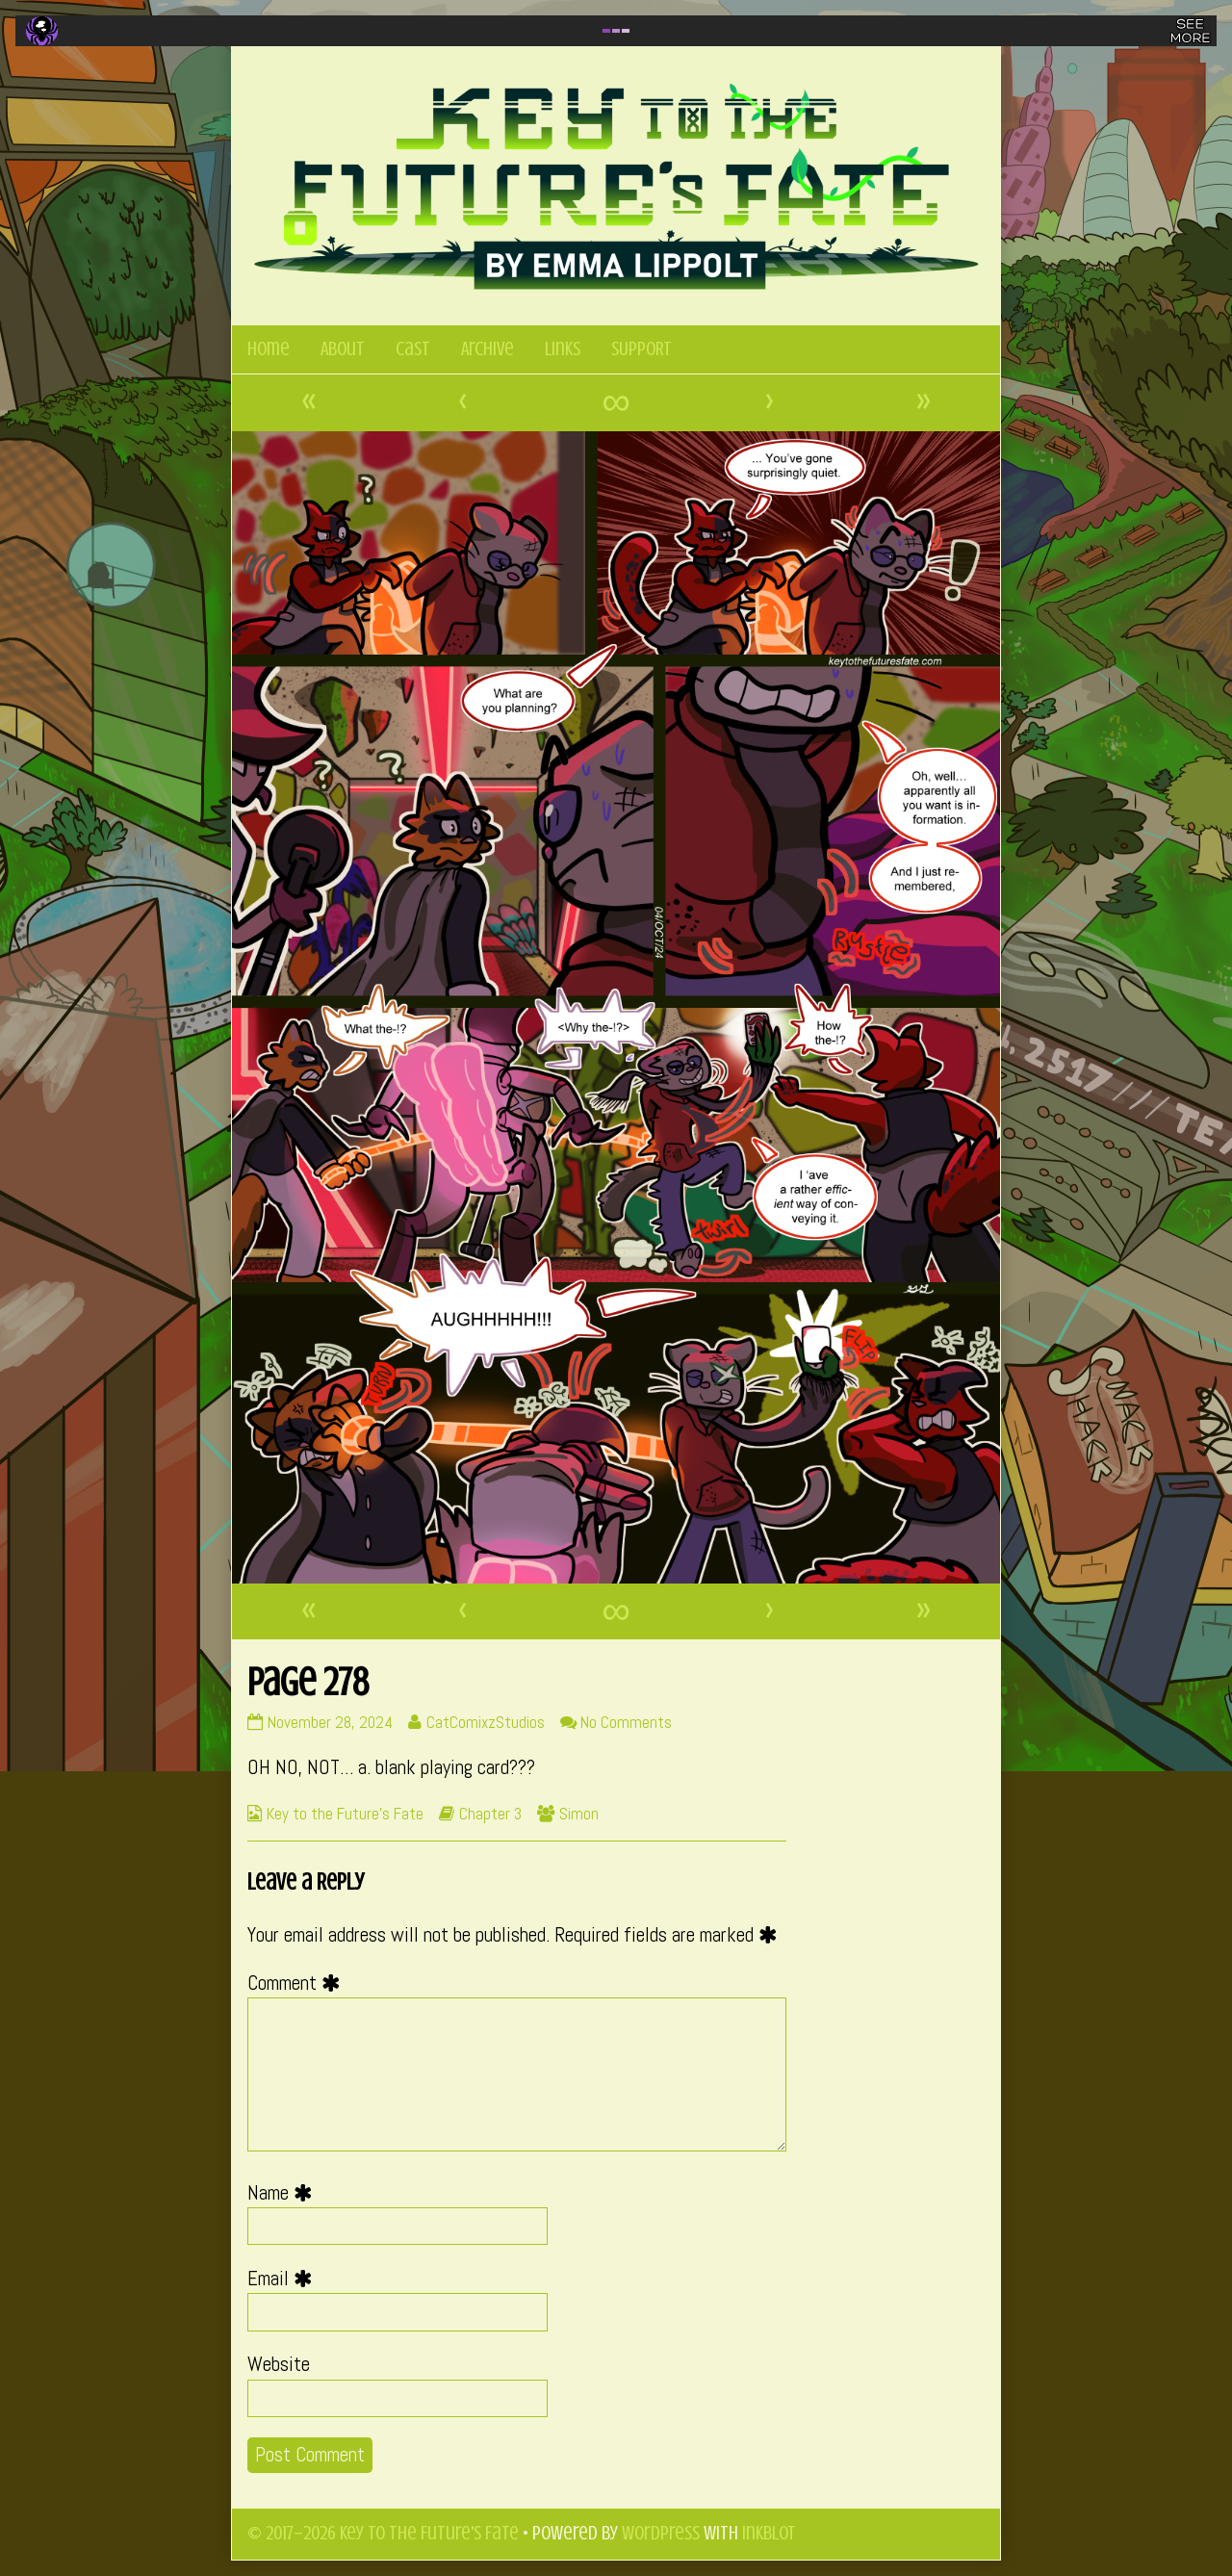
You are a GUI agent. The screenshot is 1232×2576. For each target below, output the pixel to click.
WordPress (661, 2533)
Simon (579, 1813)
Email (284, 2278)
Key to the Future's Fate (345, 1813)
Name (284, 2192)
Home (268, 349)
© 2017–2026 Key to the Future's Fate (383, 2533)
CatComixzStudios (485, 1722)
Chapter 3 (490, 1813)
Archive (487, 349)
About (343, 349)
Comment (298, 1983)
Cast (413, 349)
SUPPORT (641, 349)
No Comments (626, 1722)
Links (562, 349)
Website (278, 2364)
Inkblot (769, 2533)
